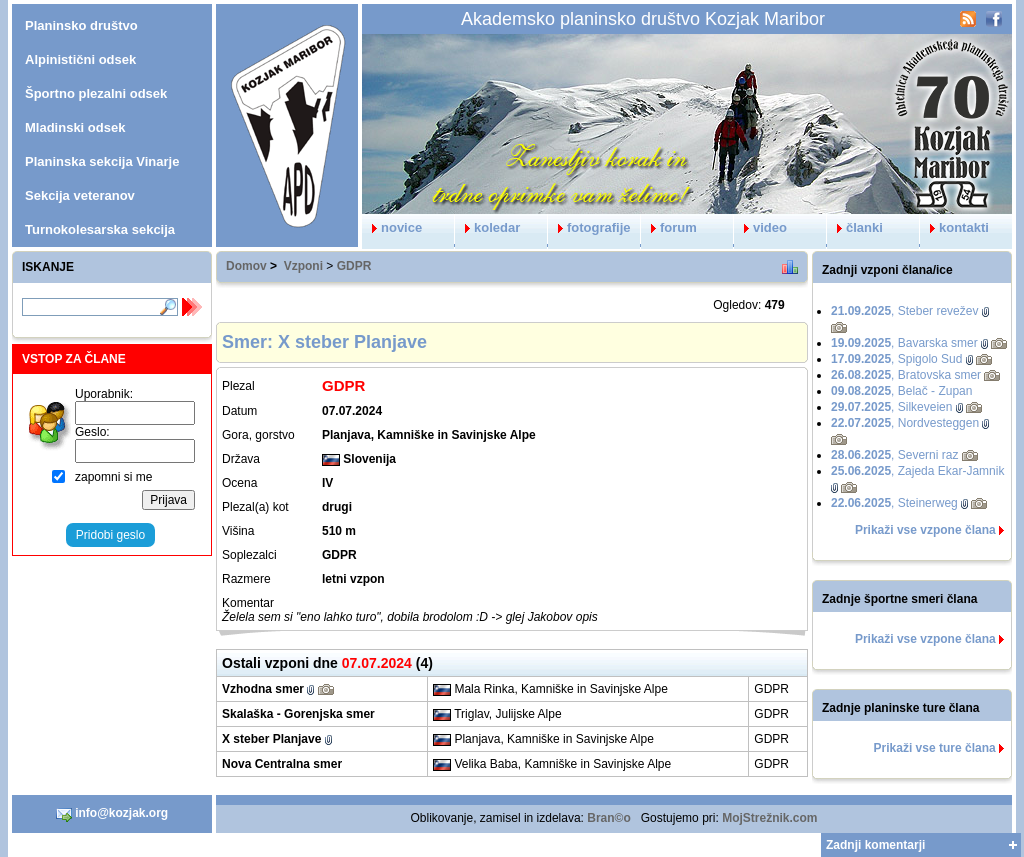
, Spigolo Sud (896, 359)
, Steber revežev (904, 311)
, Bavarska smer (904, 343)
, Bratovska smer (906, 375)
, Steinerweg (894, 503)
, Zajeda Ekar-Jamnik (917, 471)
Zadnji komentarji (875, 845)
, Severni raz (894, 455)
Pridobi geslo (110, 535)
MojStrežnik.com (769, 818)
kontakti (954, 227)
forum (669, 227)
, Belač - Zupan (901, 391)
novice (392, 227)
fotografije (589, 227)
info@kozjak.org (112, 814)
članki (855, 227)
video (760, 227)
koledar (487, 227)
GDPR (354, 266)
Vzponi (303, 266)
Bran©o (609, 818)
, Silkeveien (891, 407)
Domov (246, 266)
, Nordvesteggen (905, 423)
